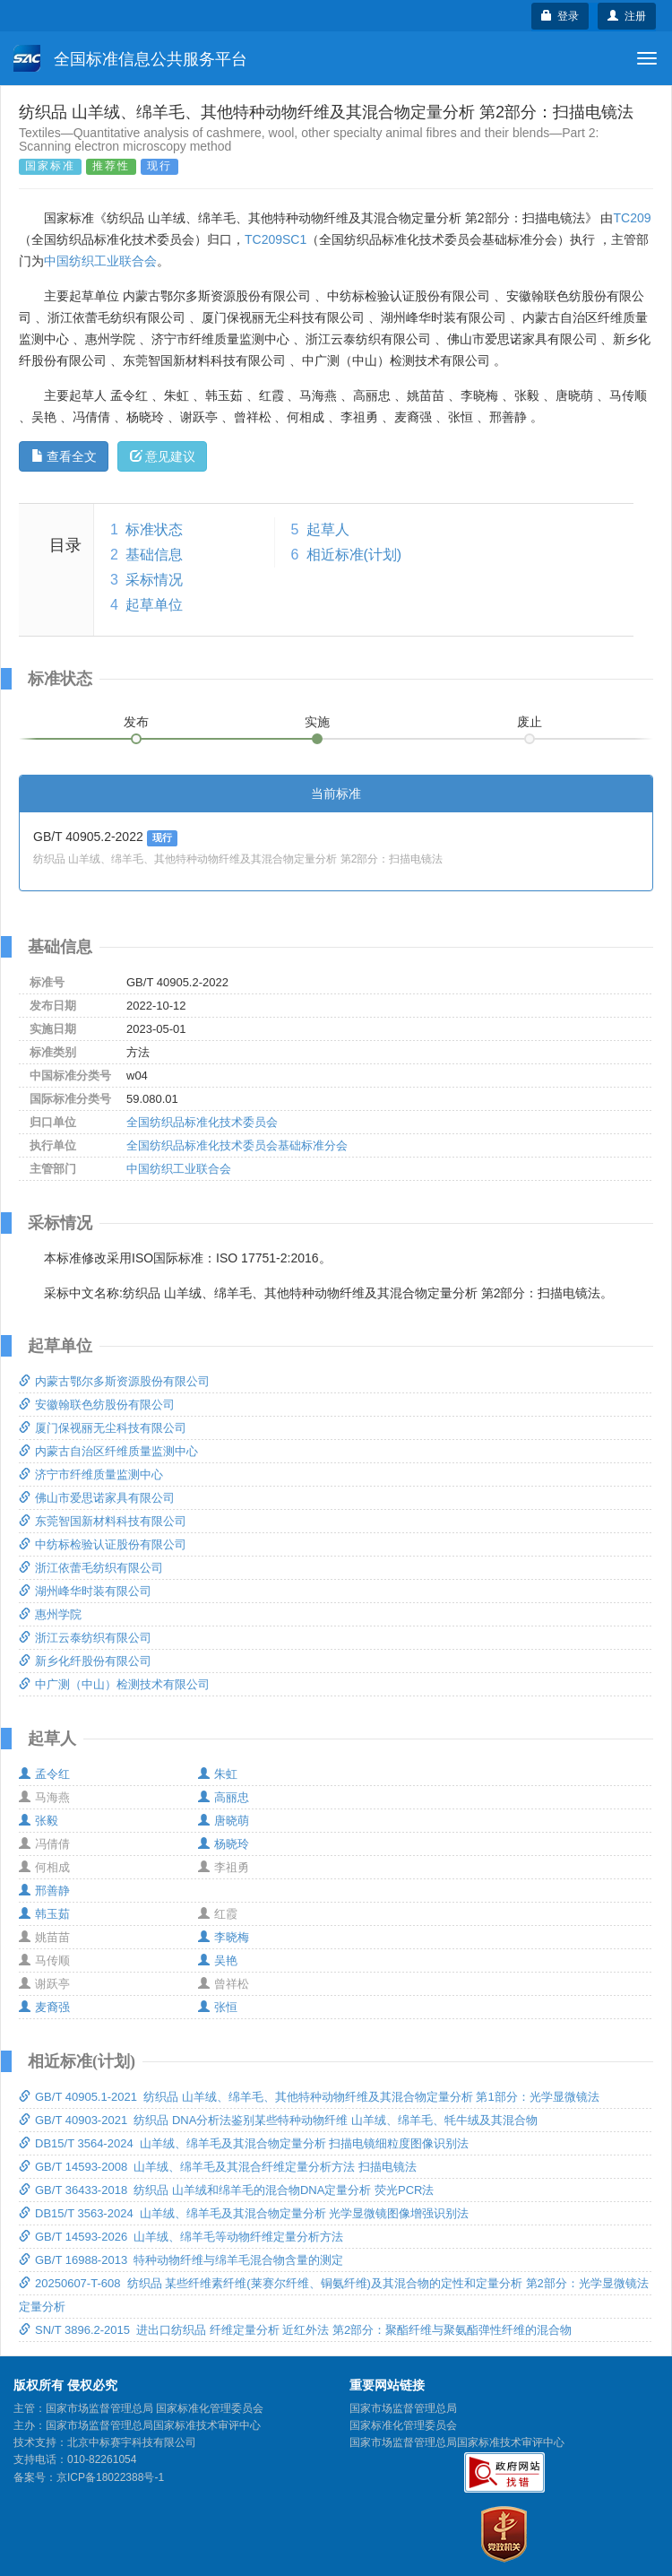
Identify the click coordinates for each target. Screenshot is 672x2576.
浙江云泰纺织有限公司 (85, 1637)
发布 (136, 722)
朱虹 (217, 1774)
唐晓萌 (223, 1820)
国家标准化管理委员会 (403, 2425)
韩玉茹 (44, 1914)
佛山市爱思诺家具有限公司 (97, 1498)
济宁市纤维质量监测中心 (91, 1474)
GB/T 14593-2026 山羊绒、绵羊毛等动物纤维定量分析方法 (181, 2236)
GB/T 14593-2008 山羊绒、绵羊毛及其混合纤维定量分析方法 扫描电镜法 (218, 2166)
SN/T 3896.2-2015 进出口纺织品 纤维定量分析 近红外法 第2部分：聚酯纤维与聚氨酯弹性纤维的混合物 (295, 2330)
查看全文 (64, 456)
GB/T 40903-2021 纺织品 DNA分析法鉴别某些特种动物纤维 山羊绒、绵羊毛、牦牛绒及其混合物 (278, 2120)
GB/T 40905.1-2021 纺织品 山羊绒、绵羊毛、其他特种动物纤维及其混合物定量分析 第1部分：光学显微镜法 (309, 2096)
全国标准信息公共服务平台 (130, 58)
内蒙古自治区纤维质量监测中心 (108, 1451)
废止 (529, 722)
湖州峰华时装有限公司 (85, 1591)
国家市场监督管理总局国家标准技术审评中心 (456, 2442)
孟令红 (44, 1774)
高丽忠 (223, 1797)
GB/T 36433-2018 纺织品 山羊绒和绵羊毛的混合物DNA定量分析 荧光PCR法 (226, 2190)
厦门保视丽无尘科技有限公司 (102, 1428)
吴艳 (217, 1960)
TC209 (631, 218)
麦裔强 (44, 2007)
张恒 (217, 2007)
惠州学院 (50, 1614)
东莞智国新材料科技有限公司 (102, 1521)
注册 (626, 16)
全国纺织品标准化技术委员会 (202, 1122)
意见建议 (162, 456)
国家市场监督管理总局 (403, 2408)
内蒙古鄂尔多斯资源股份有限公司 (114, 1381)
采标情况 (154, 579)
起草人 (327, 529)
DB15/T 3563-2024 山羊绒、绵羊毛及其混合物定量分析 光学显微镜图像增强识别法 (244, 2213)
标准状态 (154, 529)
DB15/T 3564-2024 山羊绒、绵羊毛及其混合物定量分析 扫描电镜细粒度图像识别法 (244, 2143)
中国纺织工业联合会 (100, 261)
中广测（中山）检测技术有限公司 (114, 1684)
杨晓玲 (223, 1844)
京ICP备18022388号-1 (110, 2477)
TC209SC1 (275, 239)
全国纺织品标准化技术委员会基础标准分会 (237, 1145)
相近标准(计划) (354, 554)
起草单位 (154, 604)
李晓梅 (223, 1937)
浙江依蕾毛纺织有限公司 (91, 1567)
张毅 (38, 1820)
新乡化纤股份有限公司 (85, 1661)
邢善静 (44, 1890)
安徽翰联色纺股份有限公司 (97, 1404)
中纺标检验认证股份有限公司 (102, 1544)
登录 (560, 16)
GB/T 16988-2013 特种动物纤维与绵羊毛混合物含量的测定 (181, 2260)
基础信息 (154, 554)
